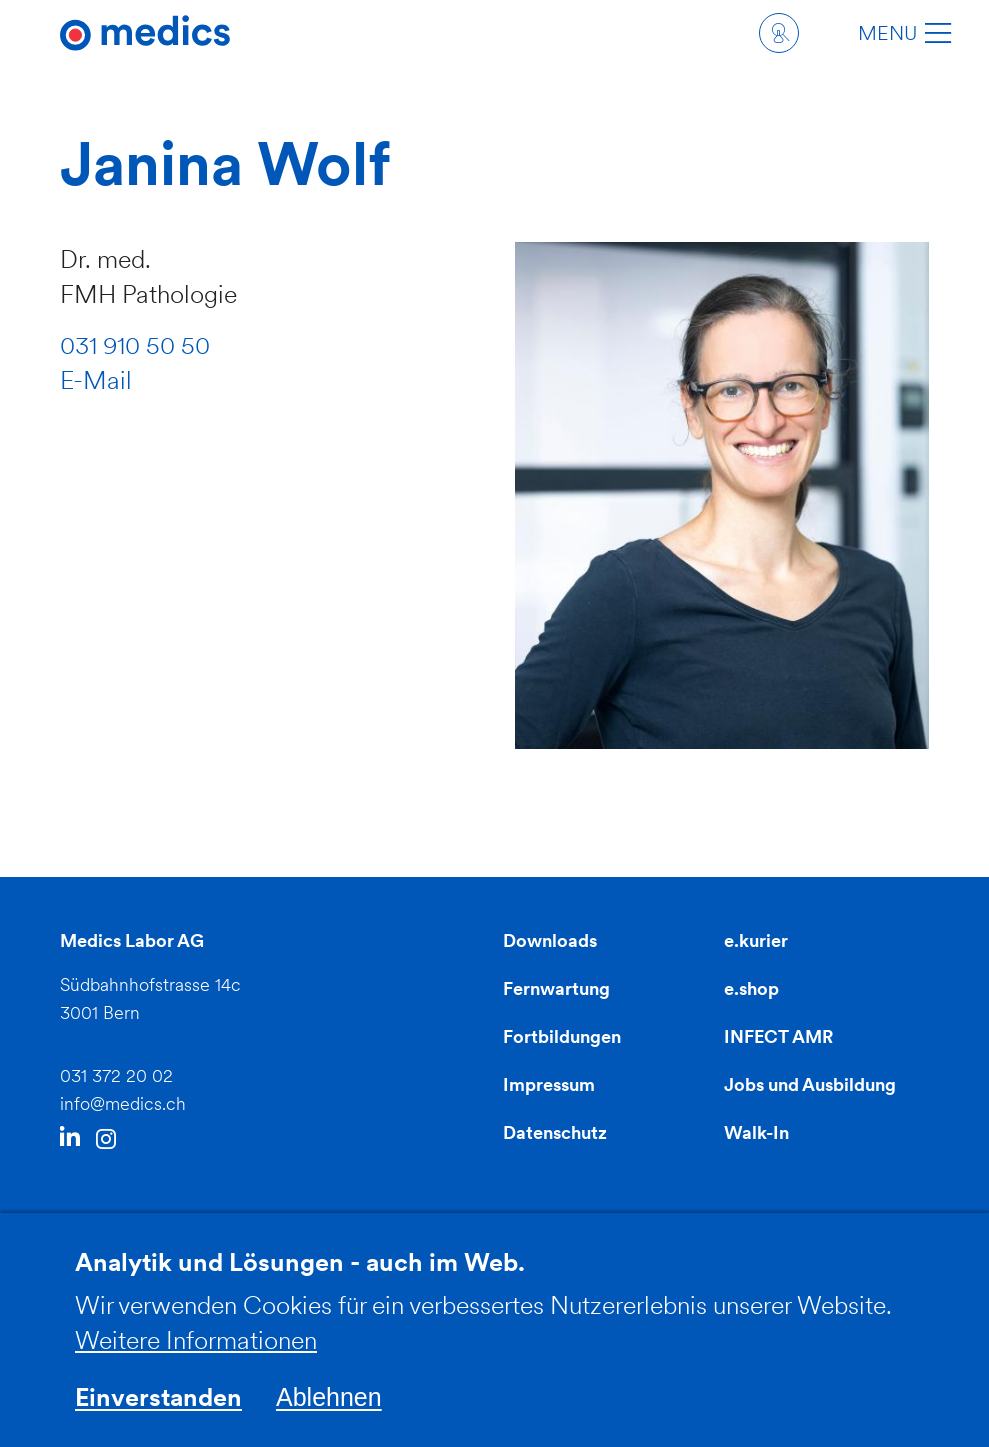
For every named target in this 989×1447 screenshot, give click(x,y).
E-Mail (96, 380)
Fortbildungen (562, 1036)
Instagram (106, 1140)
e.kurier (756, 940)
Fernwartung (556, 988)
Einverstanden (158, 1414)
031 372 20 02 (116, 1075)
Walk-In (756, 1132)
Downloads (550, 940)
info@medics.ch (123, 1103)
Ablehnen (329, 1414)
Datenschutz (555, 1132)
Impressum (549, 1084)
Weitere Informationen (196, 1357)
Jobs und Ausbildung (810, 1084)
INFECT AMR (778, 1036)
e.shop (751, 988)
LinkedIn (70, 1138)
